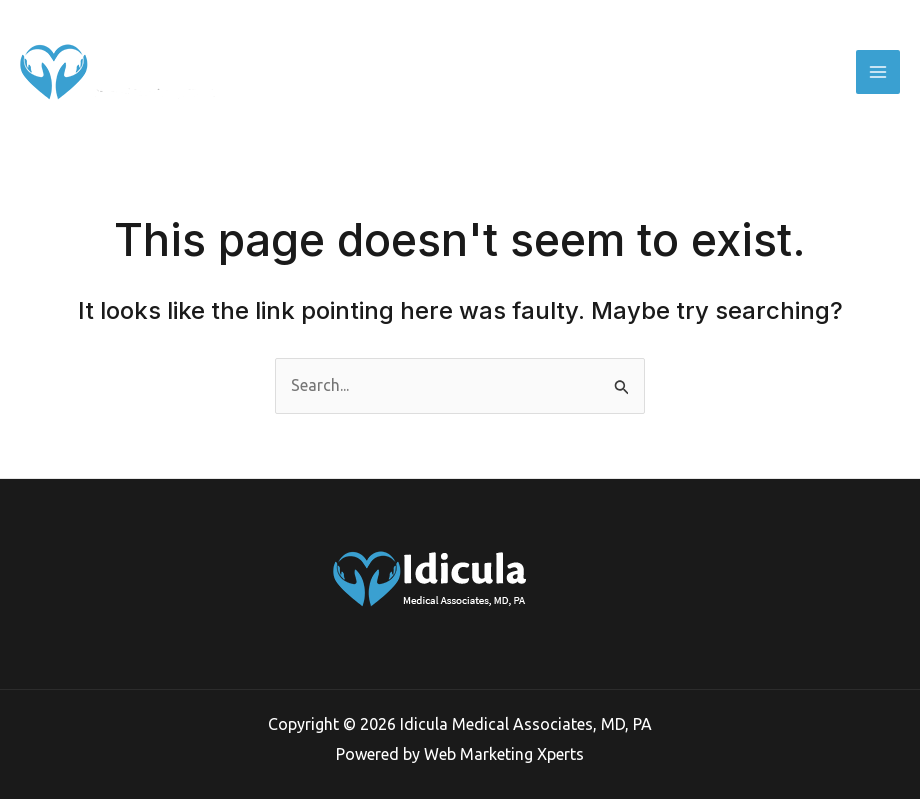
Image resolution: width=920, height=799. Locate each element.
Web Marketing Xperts (504, 754)
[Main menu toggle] (878, 72)
